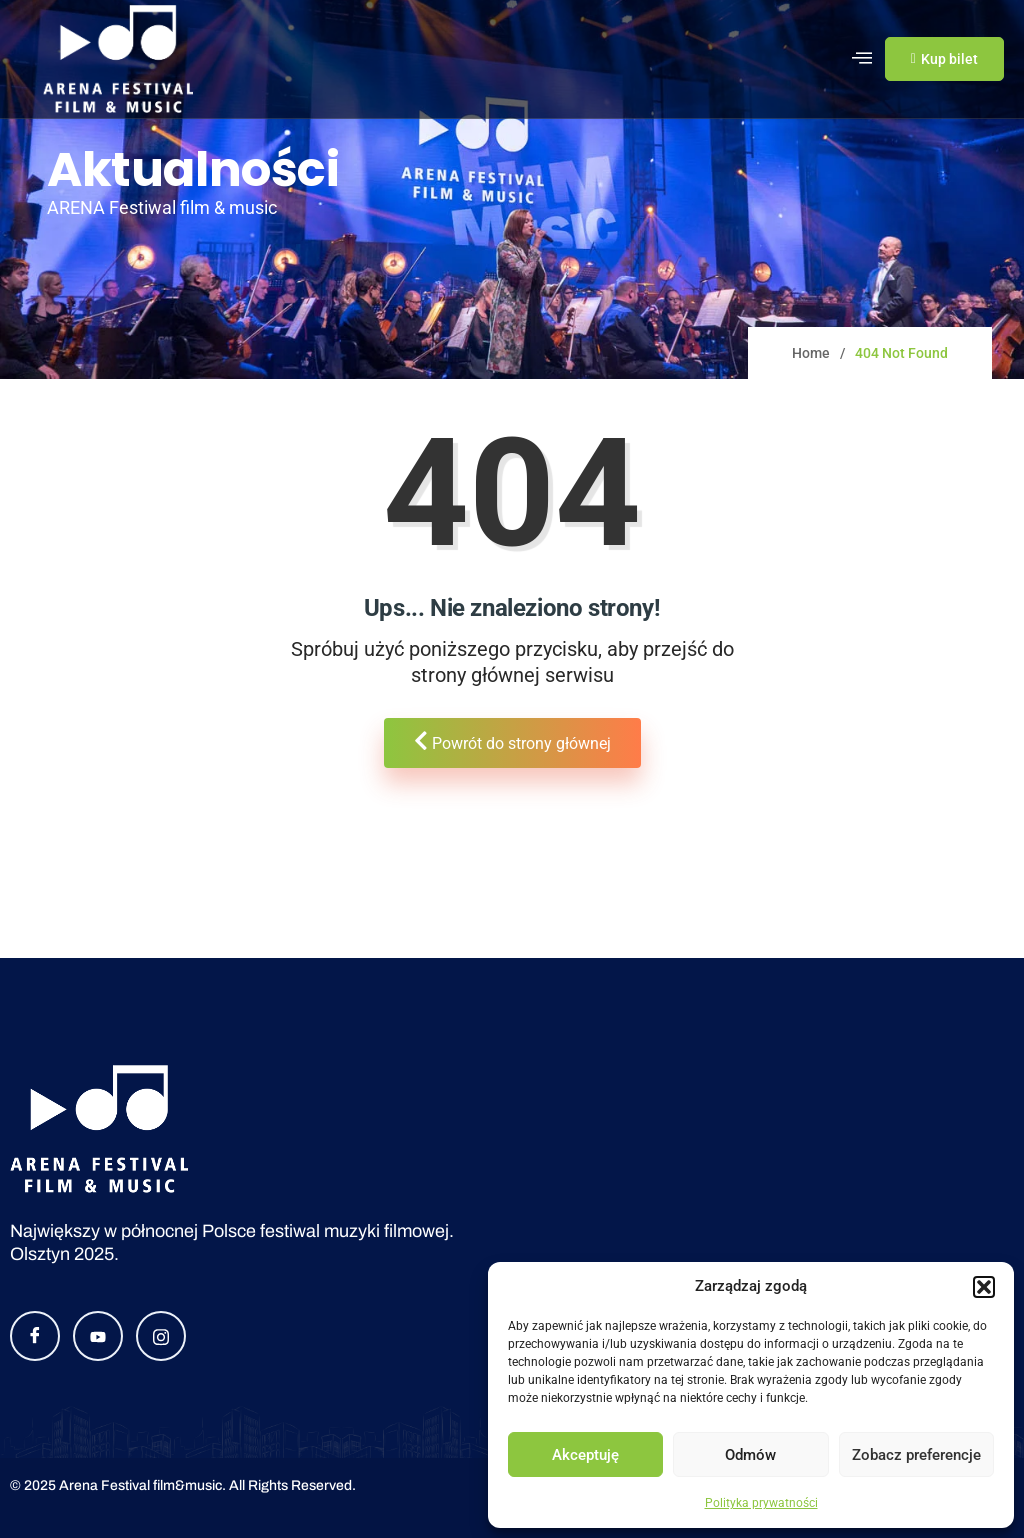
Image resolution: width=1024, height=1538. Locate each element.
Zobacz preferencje (916, 1455)
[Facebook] (35, 1336)
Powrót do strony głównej (512, 741)
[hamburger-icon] (862, 59)
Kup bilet (944, 59)
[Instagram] (161, 1336)
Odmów (750, 1455)
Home (811, 353)
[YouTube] (98, 1336)
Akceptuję (585, 1455)
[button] (984, 1287)
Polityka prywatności (761, 1503)
